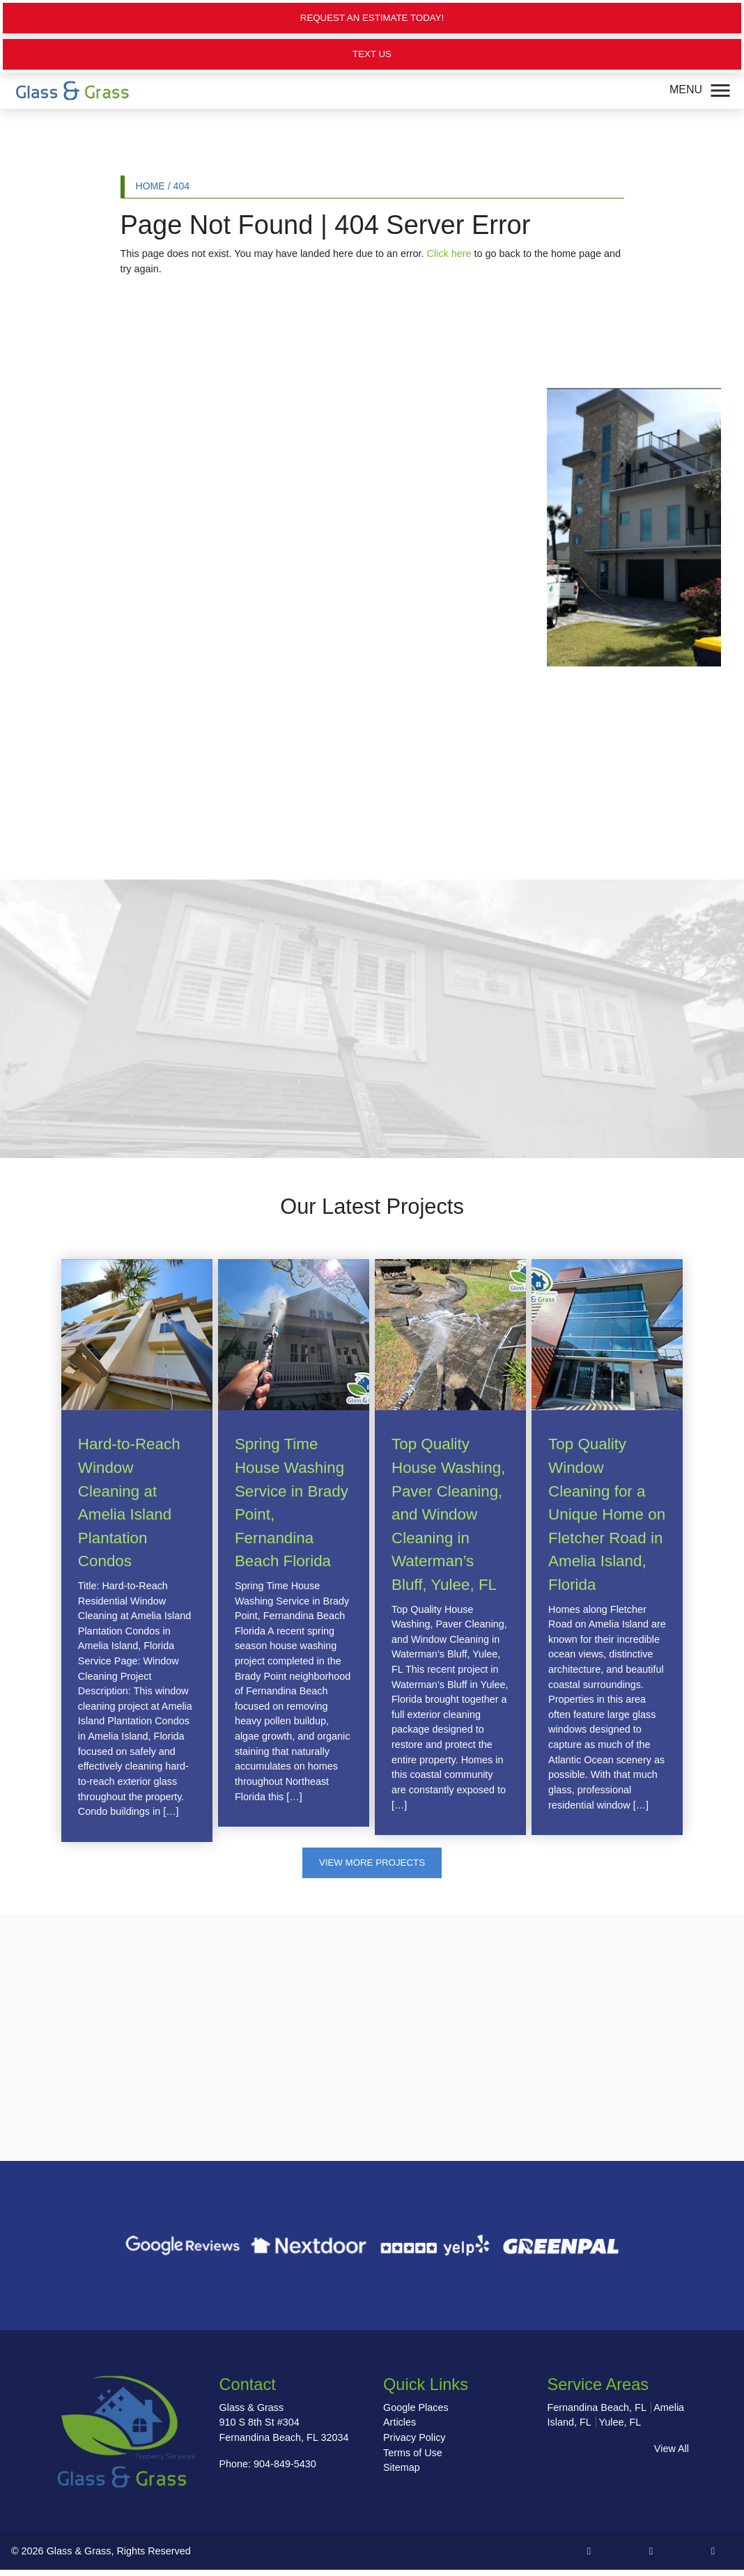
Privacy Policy (414, 2443)
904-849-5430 (285, 2469)
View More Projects (372, 1866)
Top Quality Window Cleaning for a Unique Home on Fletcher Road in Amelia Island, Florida (606, 1518)
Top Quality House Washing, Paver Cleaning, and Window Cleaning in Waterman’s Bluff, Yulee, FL (448, 1518)
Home (150, 188)
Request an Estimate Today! (371, 18)
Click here (449, 255)
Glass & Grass (79, 2556)
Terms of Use (412, 2458)
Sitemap (401, 2473)
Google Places (416, 2413)
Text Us (372, 55)
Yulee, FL (619, 2428)
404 (181, 188)
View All (671, 2454)
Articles (399, 2428)
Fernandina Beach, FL (597, 2413)
